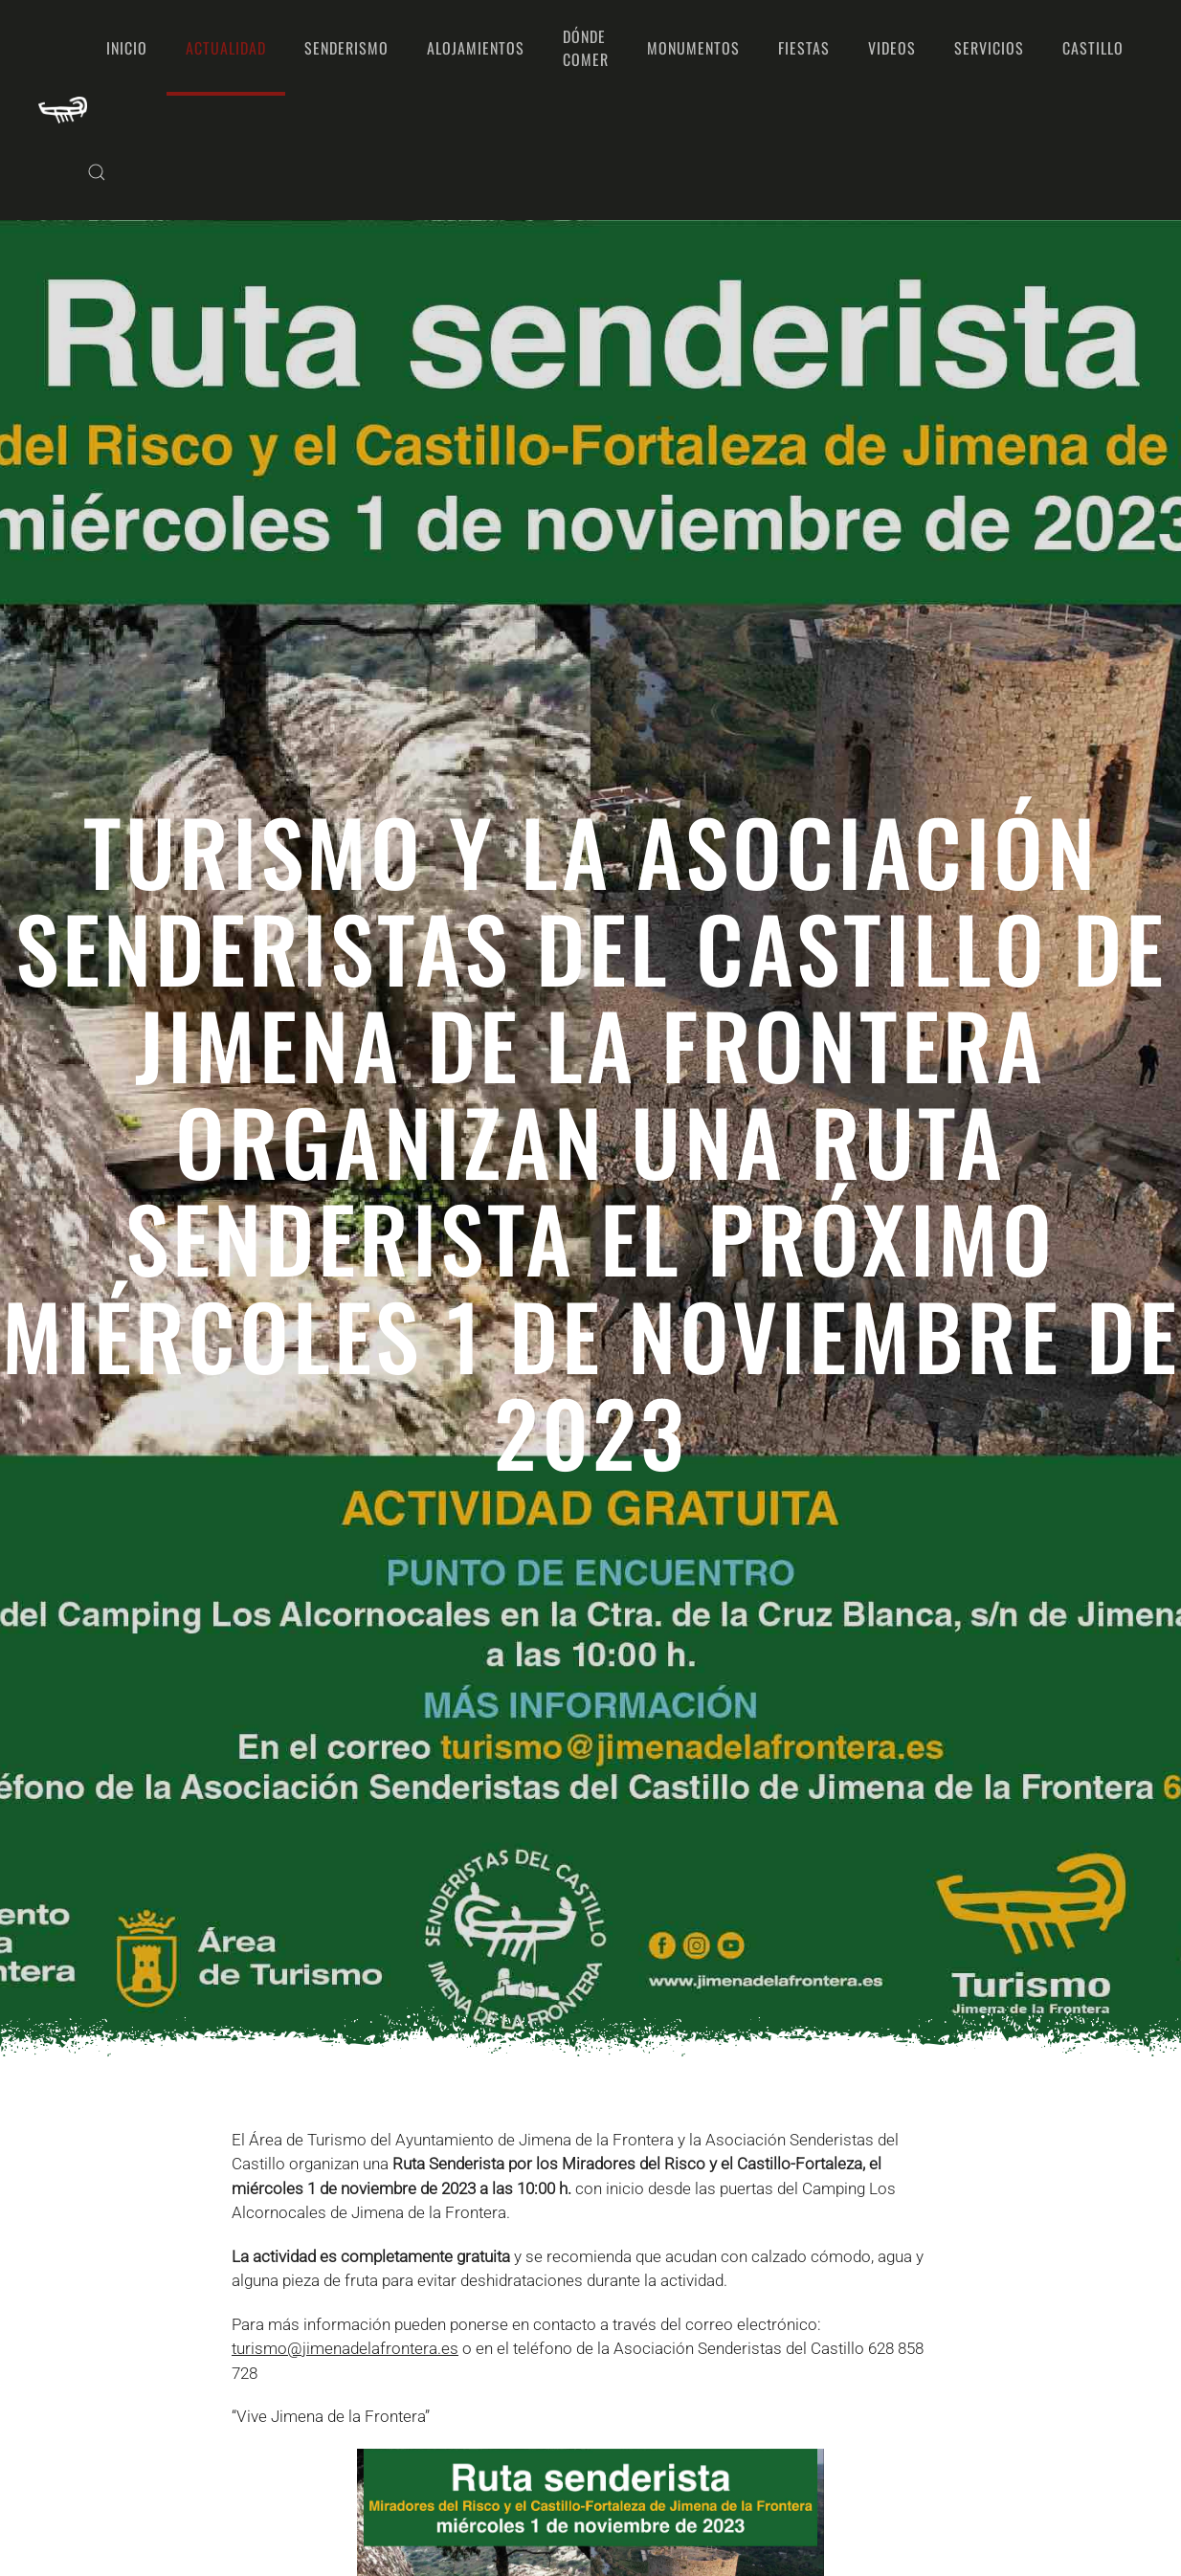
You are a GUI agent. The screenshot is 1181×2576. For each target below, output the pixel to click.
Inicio (126, 47)
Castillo (1093, 47)
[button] (96, 172)
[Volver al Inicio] (62, 110)
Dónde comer (586, 48)
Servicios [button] (989, 47)
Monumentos (693, 47)
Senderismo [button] (346, 47)
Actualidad (226, 47)
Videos (892, 47)
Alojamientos (475, 47)
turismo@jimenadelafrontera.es (345, 2348)
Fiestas (804, 47)
